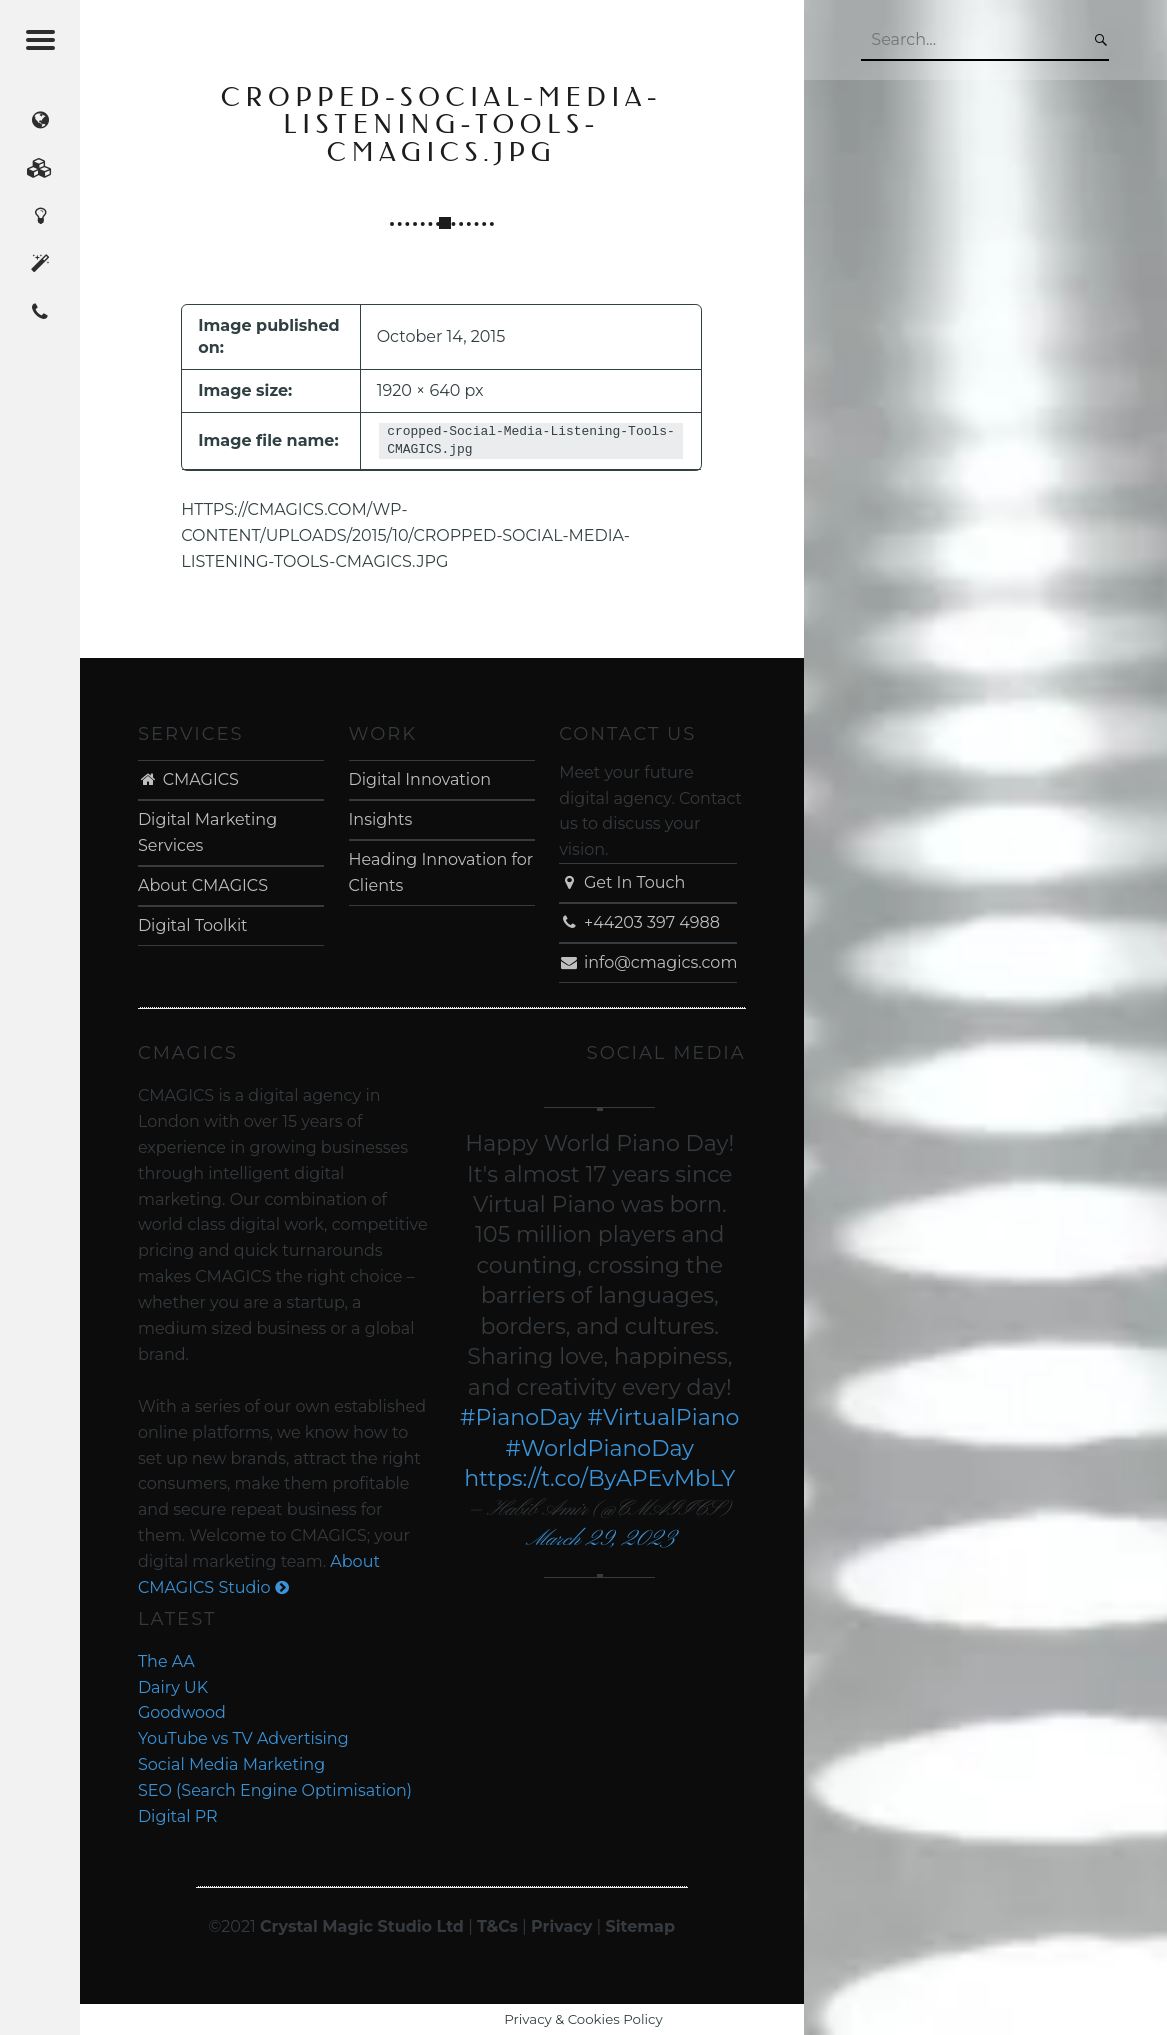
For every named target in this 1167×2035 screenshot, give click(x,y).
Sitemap (640, 1926)
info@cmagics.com (648, 962)
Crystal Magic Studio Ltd (362, 1926)
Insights (381, 819)
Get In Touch (622, 882)
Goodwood (182, 1712)
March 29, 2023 (599, 1539)
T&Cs (497, 1926)
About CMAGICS (203, 885)
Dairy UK (173, 1687)
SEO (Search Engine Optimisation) (275, 1790)
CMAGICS (188, 779)
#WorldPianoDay (600, 1448)
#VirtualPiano (664, 1417)
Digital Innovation (420, 779)
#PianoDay (521, 1417)
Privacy (561, 1926)
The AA (166, 1661)
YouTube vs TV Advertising (243, 1738)
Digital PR (178, 1816)
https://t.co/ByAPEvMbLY (599, 1478)
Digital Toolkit (193, 925)
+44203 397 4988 (639, 922)
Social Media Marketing (231, 1764)
